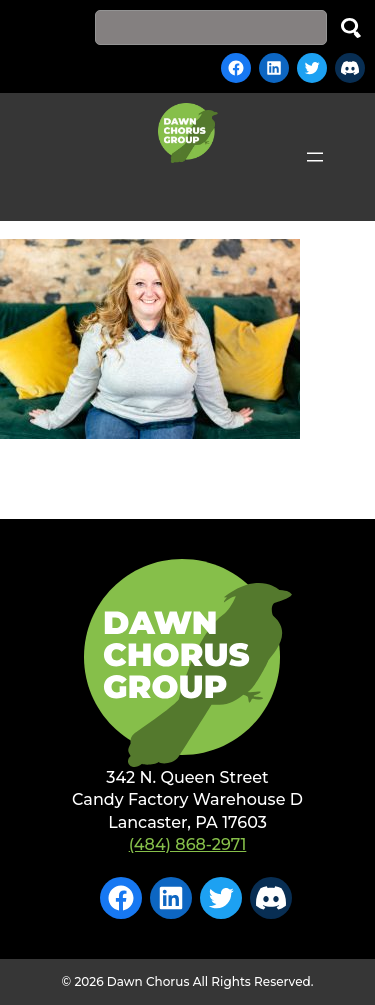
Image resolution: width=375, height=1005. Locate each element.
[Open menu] (315, 157)
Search (351, 27)
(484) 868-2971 (188, 844)
